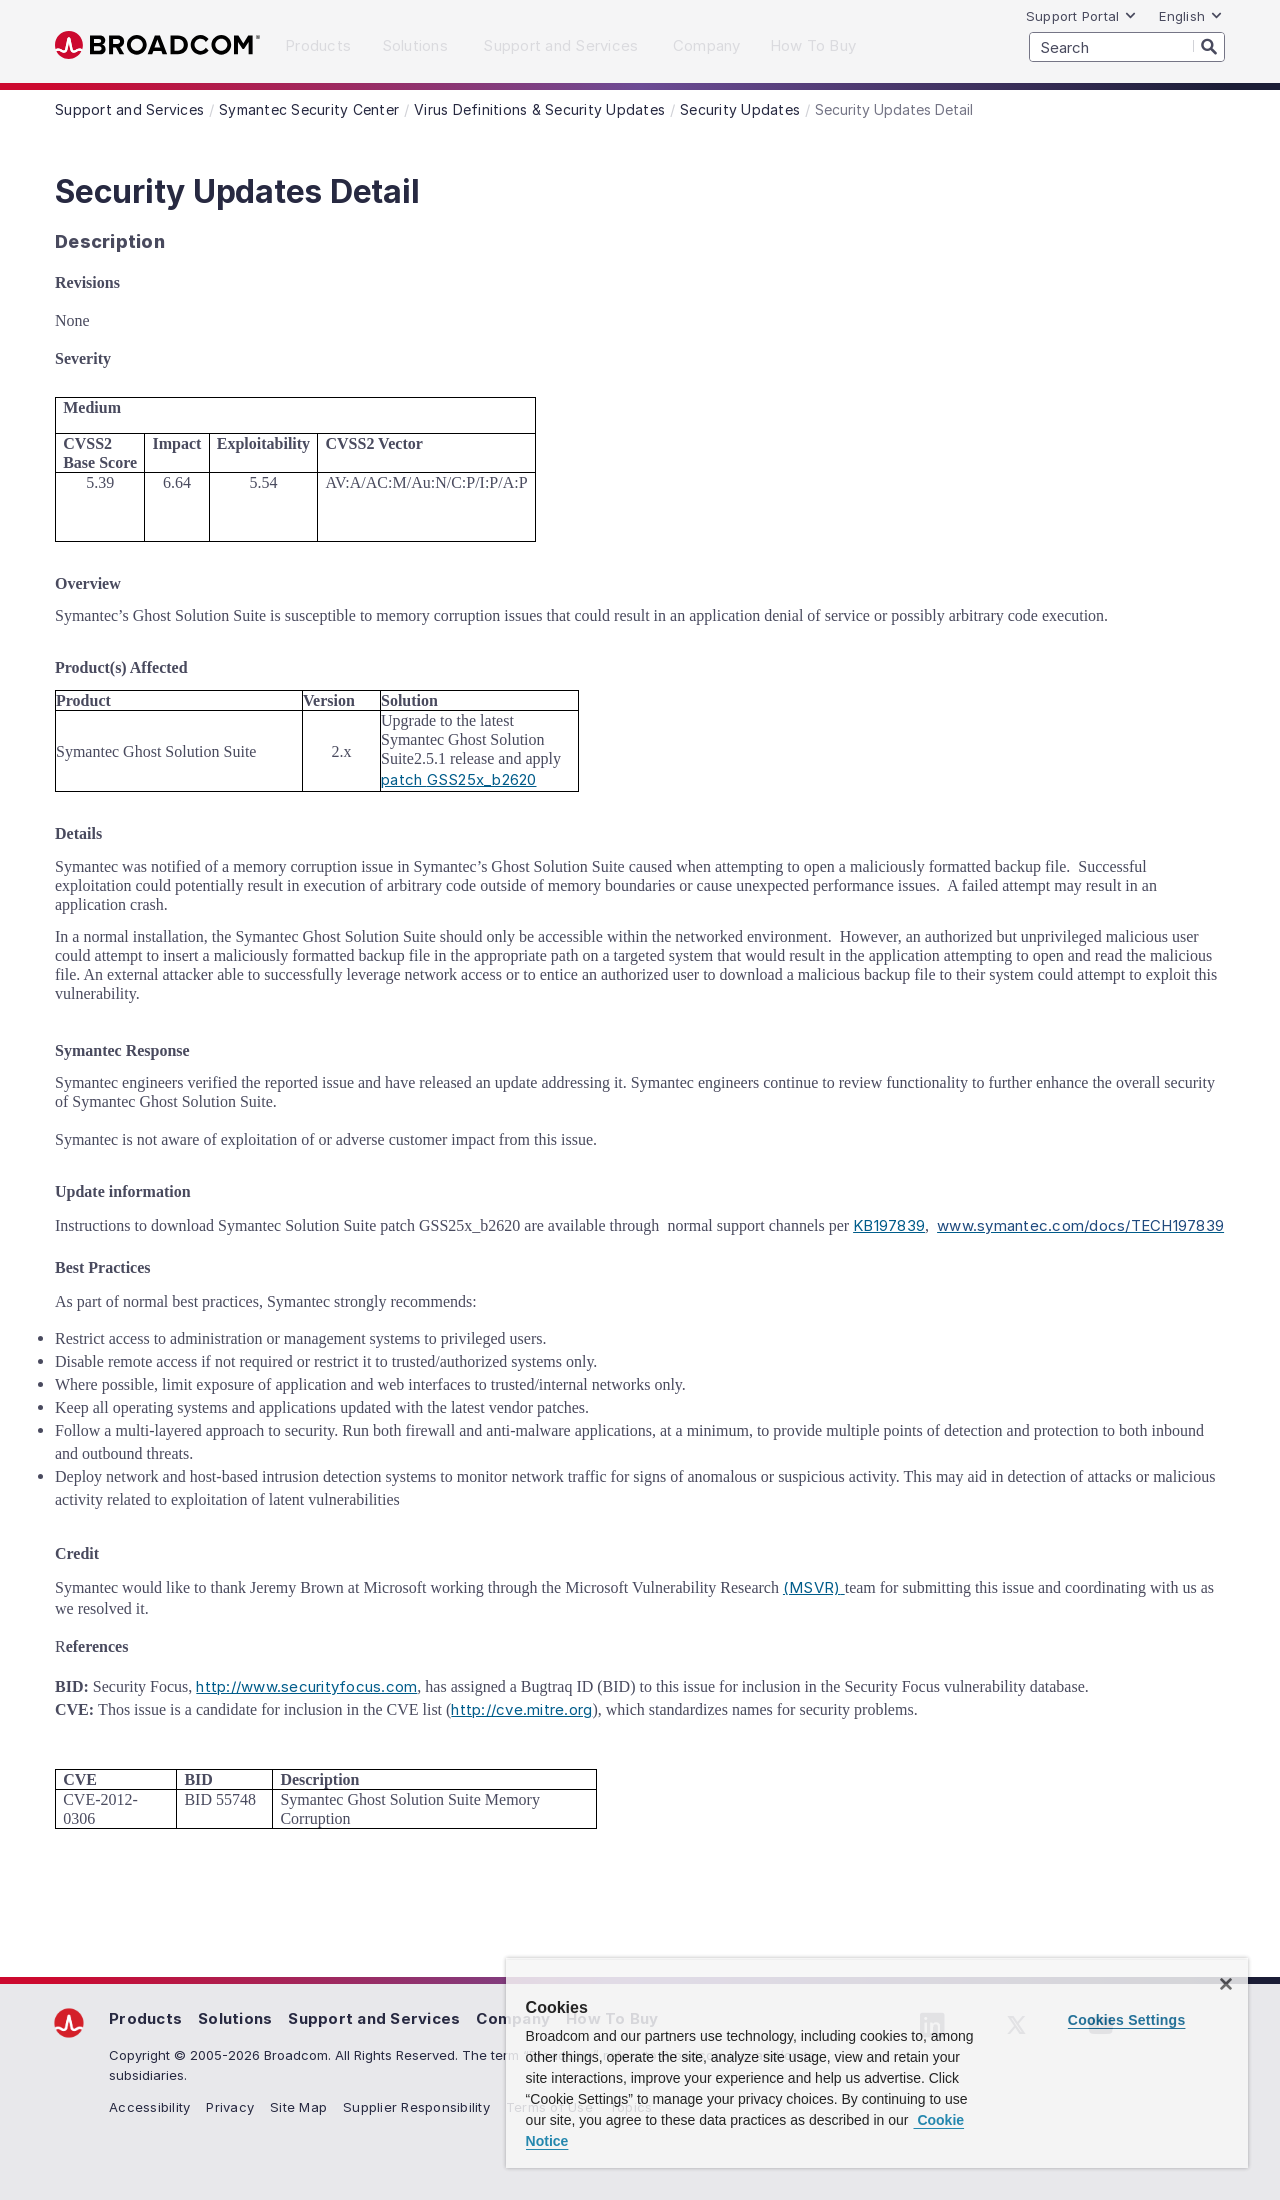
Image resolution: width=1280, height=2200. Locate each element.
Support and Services (374, 2018)
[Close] (1226, 1984)
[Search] (1209, 46)
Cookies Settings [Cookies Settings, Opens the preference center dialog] (1127, 2020)
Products (145, 2018)
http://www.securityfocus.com (306, 1686)
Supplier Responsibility (416, 2107)
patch (459, 779)
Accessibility (149, 2107)
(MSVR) (814, 1587)
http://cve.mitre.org (521, 1709)
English (1191, 16)
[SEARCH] (1127, 47)
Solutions (235, 2018)
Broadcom (157, 45)
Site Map (298, 2107)
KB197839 (889, 1225)
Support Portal (1082, 16)
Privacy (230, 2107)
